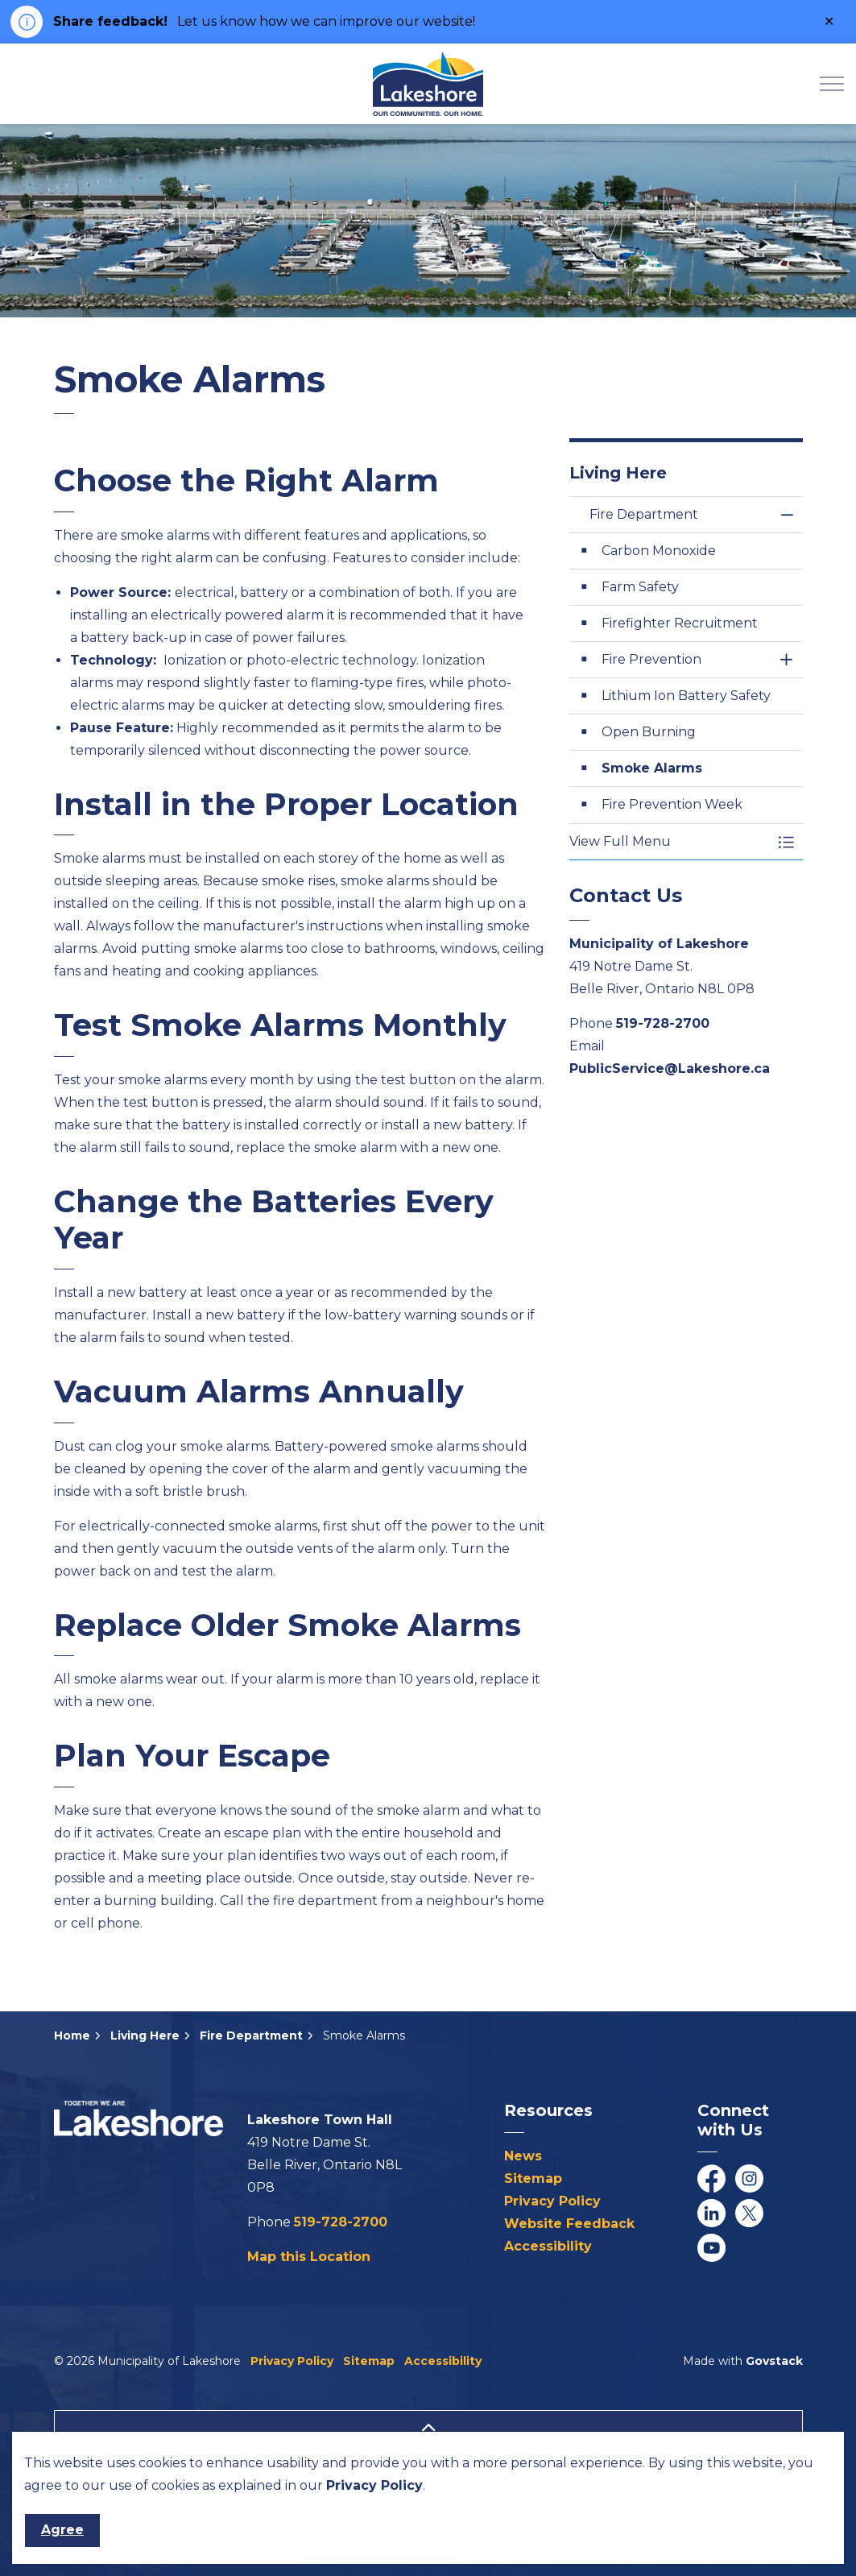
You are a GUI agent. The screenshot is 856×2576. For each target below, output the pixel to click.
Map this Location (308, 2256)
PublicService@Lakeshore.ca (669, 1068)
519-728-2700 (662, 1023)
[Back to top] (428, 2428)
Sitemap (533, 2178)
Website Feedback (569, 2223)
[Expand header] (832, 83)
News (523, 2156)
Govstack (774, 2361)
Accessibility (548, 2246)
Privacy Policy (552, 2201)
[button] (670, 841)
